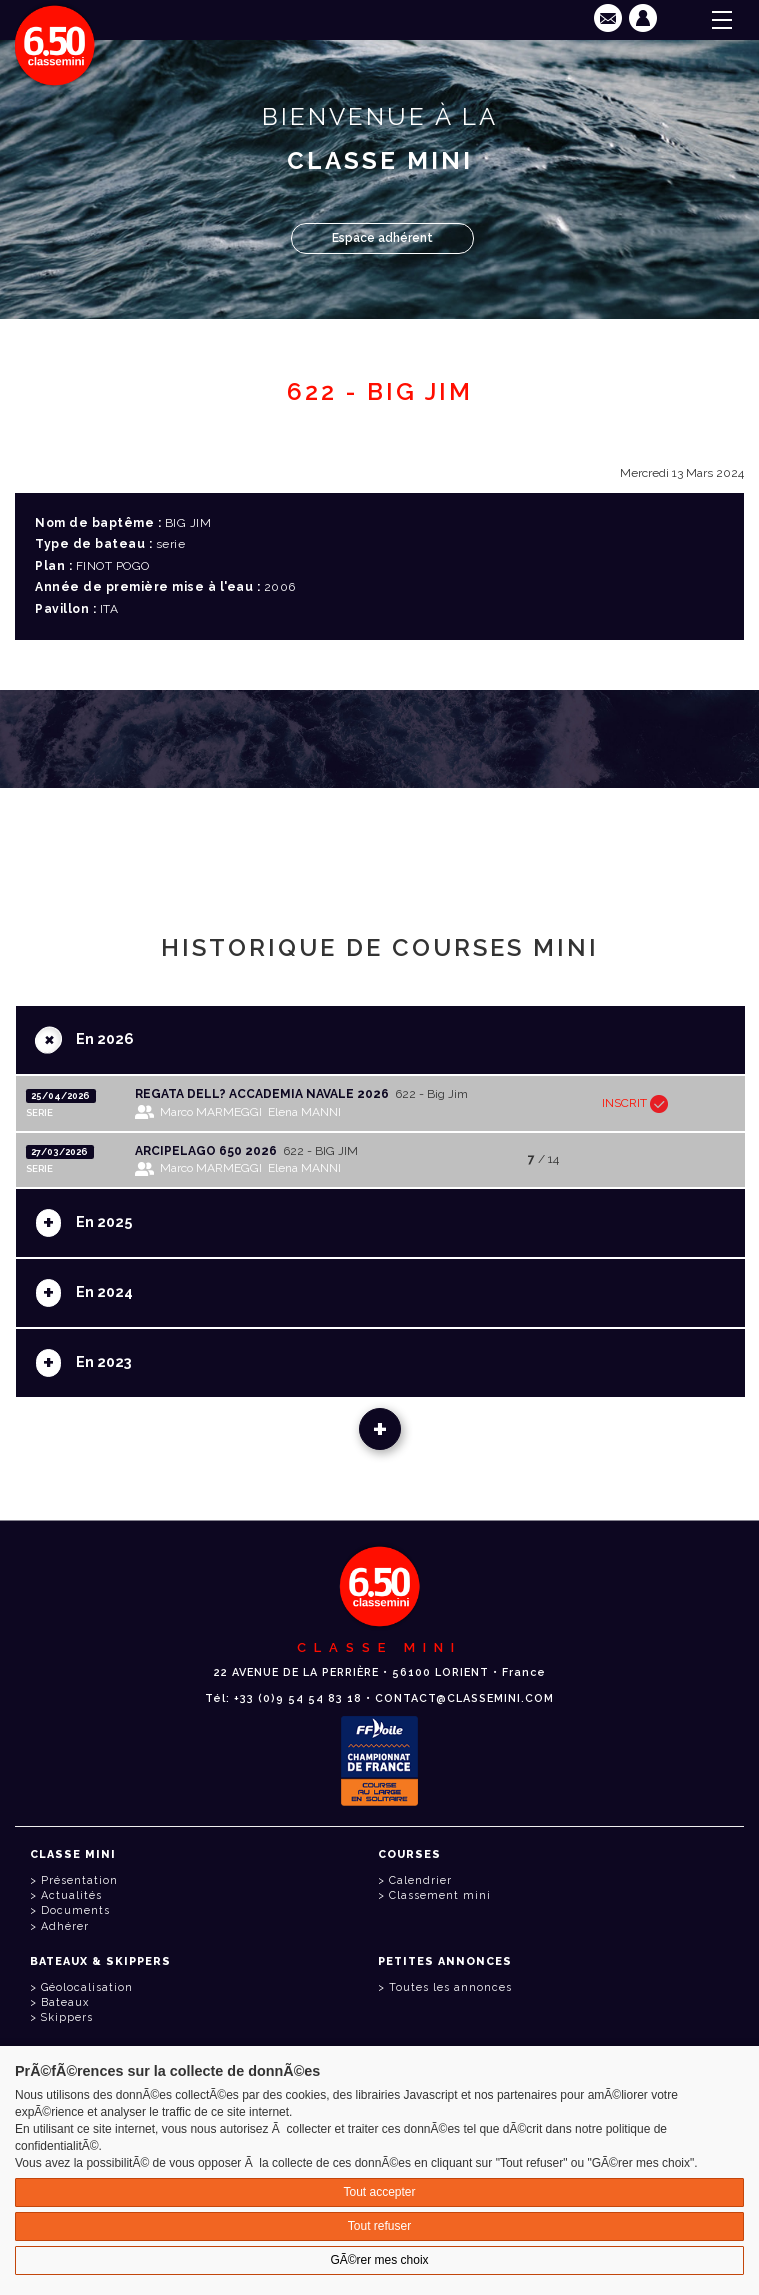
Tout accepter (379, 2192)
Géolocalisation (87, 1987)
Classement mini (440, 1895)
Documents (75, 1910)
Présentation (79, 1880)
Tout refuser (379, 2226)
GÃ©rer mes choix (379, 2260)
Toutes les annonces (450, 1987)
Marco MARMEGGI (211, 1112)
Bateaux (65, 2002)
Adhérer (65, 1926)
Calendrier (420, 1880)
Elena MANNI (304, 1112)
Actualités (71, 1895)
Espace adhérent (382, 238)
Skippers (67, 2017)
